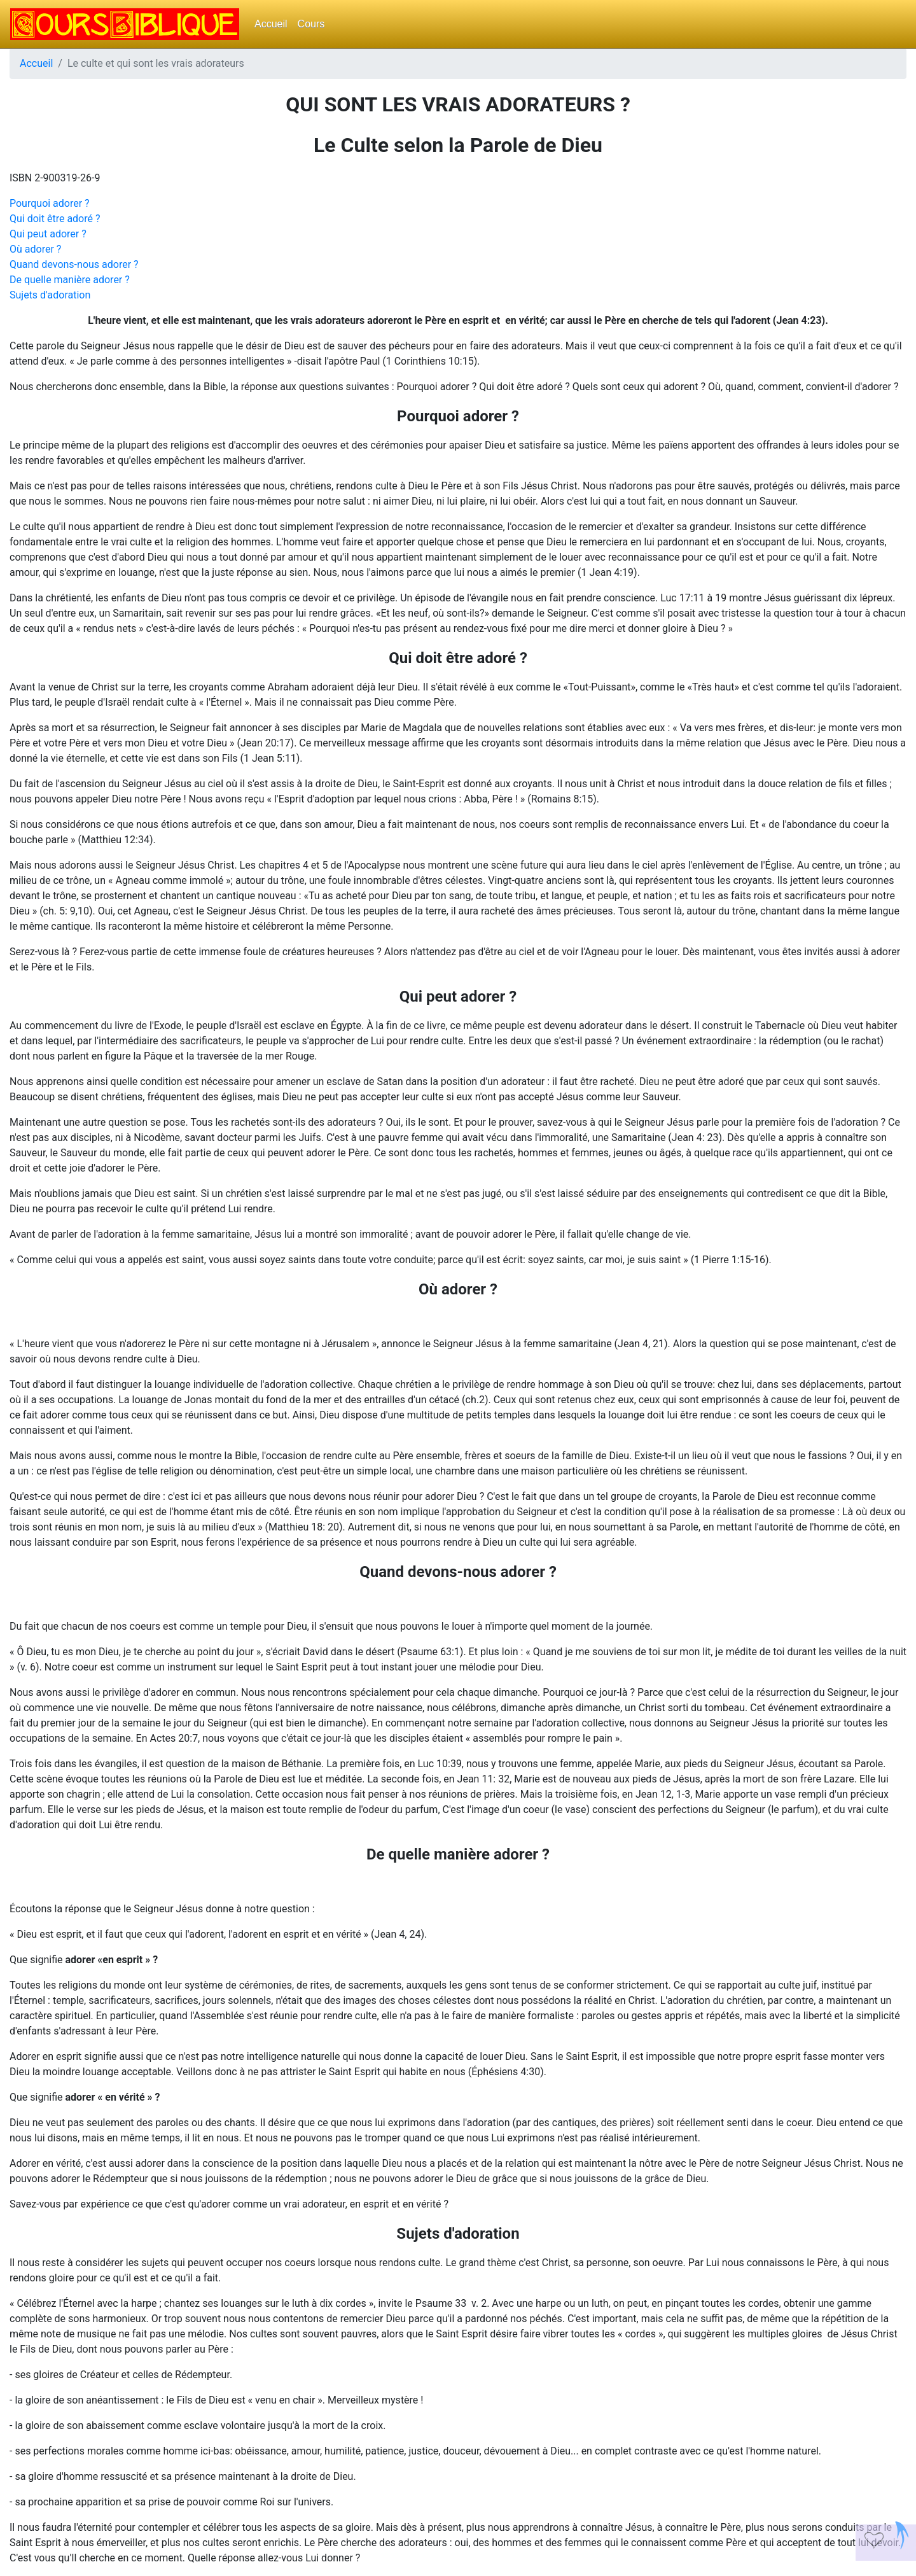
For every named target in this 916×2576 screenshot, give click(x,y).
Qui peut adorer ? (48, 234)
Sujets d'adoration (50, 295)
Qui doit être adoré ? (55, 219)
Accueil (271, 23)
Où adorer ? (35, 249)
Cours (311, 23)
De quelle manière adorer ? (70, 280)
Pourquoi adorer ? (50, 203)
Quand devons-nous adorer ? (74, 264)
